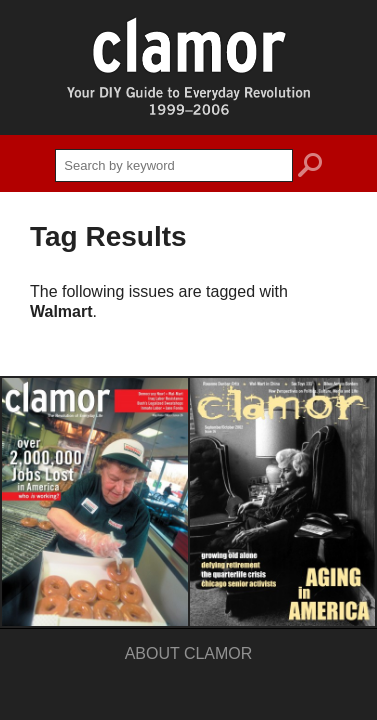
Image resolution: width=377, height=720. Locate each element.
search (310, 168)
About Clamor (189, 653)
